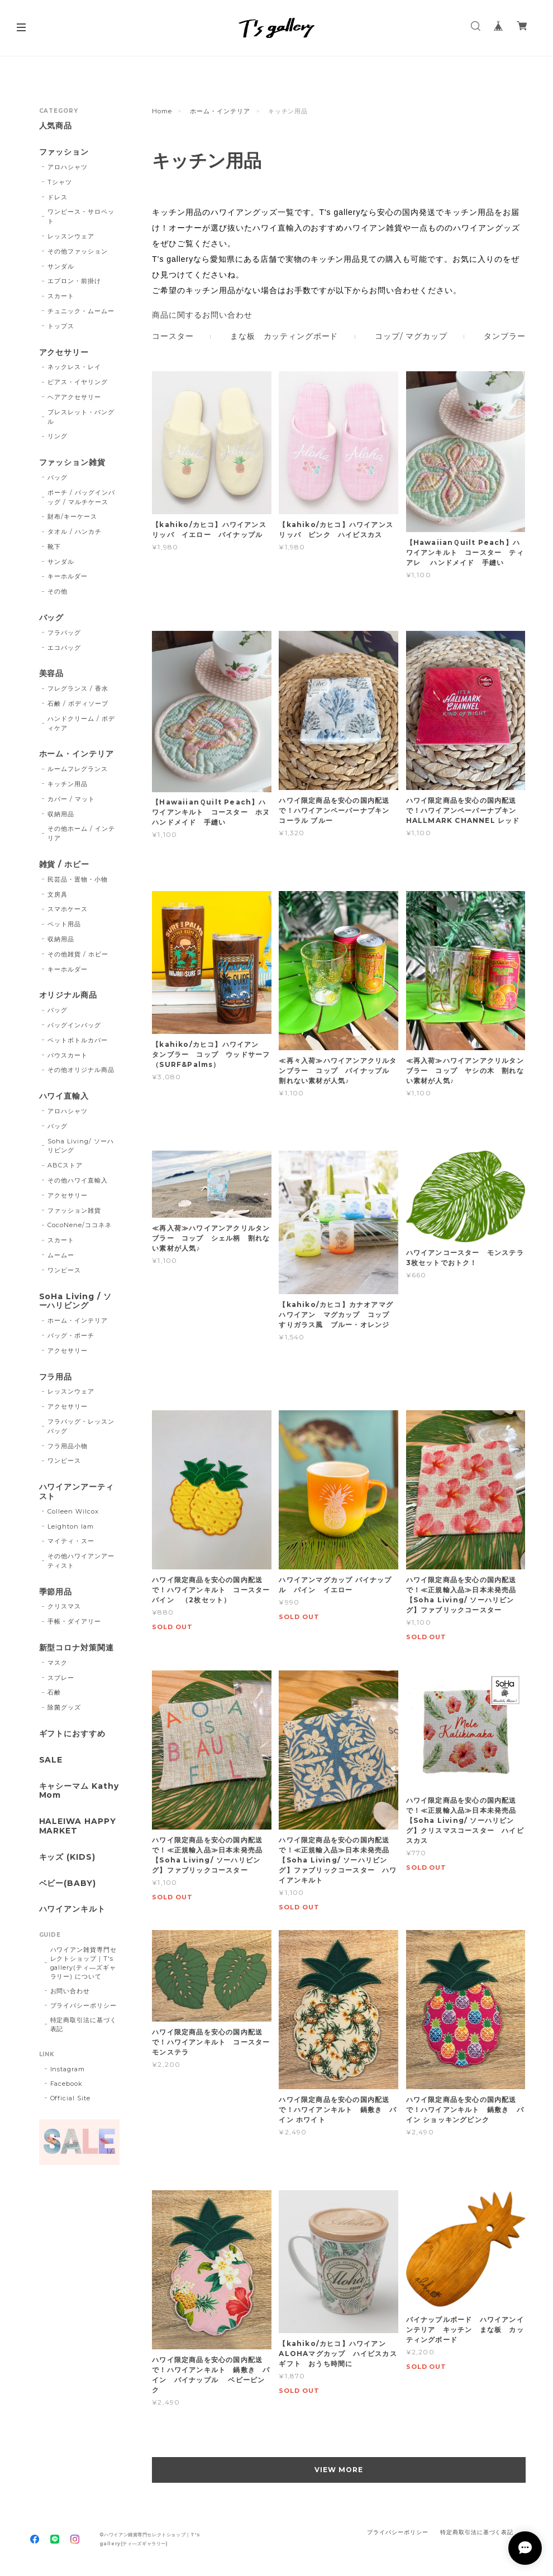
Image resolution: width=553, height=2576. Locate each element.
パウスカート (67, 1055)
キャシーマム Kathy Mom (79, 1791)
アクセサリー (64, 352)
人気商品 (56, 126)
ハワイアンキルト (72, 1909)
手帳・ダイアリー (74, 1621)
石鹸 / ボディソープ (77, 703)
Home (162, 111)
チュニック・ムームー (81, 311)
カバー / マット (71, 799)
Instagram (67, 2069)
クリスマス (64, 1606)
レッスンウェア (70, 236)
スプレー (60, 1678)
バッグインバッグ (74, 1025)
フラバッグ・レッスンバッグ (81, 1426)
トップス (60, 326)
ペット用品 (64, 924)
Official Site (70, 2098)
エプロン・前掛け (74, 281)
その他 (57, 591)
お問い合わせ (70, 1991)
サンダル (60, 266)
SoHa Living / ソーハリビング (75, 1301)
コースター (172, 336)
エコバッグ (64, 648)
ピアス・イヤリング (77, 382)
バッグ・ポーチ (70, 1335)
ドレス (57, 197)
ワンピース (64, 1270)
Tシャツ (59, 182)
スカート (60, 296)
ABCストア (65, 1165)
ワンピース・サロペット (81, 216)
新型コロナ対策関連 (77, 1648)
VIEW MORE (338, 2469)
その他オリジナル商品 (81, 1070)
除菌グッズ (64, 1707)
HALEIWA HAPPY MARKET (77, 1826)
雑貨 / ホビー (64, 864)
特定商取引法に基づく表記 (83, 2024)
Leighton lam (70, 1526)
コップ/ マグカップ (411, 336)
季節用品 (56, 1592)
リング (57, 436)
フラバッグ (64, 632)
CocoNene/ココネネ (79, 1225)
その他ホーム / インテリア (81, 833)
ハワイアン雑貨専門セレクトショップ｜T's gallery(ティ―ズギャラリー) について (83, 1963)
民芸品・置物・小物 (77, 879)
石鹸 (54, 1692)
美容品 (51, 673)
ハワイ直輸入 (64, 1096)
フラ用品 (56, 1377)
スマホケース (67, 909)
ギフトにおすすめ (72, 1734)
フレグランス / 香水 (77, 688)
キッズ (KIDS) (67, 1857)
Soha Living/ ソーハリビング (80, 1146)
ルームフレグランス (77, 769)
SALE (51, 1760)
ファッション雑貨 (72, 462)
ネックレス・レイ (74, 367)
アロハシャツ (67, 167)
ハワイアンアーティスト (77, 1491)
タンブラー (504, 336)
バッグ (57, 477)
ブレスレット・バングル (81, 416)
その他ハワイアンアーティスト (81, 1560)
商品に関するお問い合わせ (202, 314)
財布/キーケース (72, 516)
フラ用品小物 (67, 1446)
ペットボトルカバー (77, 1040)
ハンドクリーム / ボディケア (81, 723)
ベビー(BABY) (68, 1883)
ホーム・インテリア (220, 111)
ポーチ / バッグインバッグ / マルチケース (81, 497)
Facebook (66, 2083)
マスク (57, 1663)
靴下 (54, 546)
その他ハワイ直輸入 (77, 1180)
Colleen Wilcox (72, 1511)
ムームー (60, 1255)
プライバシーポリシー (83, 2005)
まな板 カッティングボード (284, 336)
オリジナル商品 (68, 995)
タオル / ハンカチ (74, 531)
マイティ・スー (70, 1541)
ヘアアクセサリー (74, 397)
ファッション (64, 152)
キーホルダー (67, 576)
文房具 (57, 894)
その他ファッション (77, 251)
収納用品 (60, 814)
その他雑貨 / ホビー (77, 954)
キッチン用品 (67, 784)
